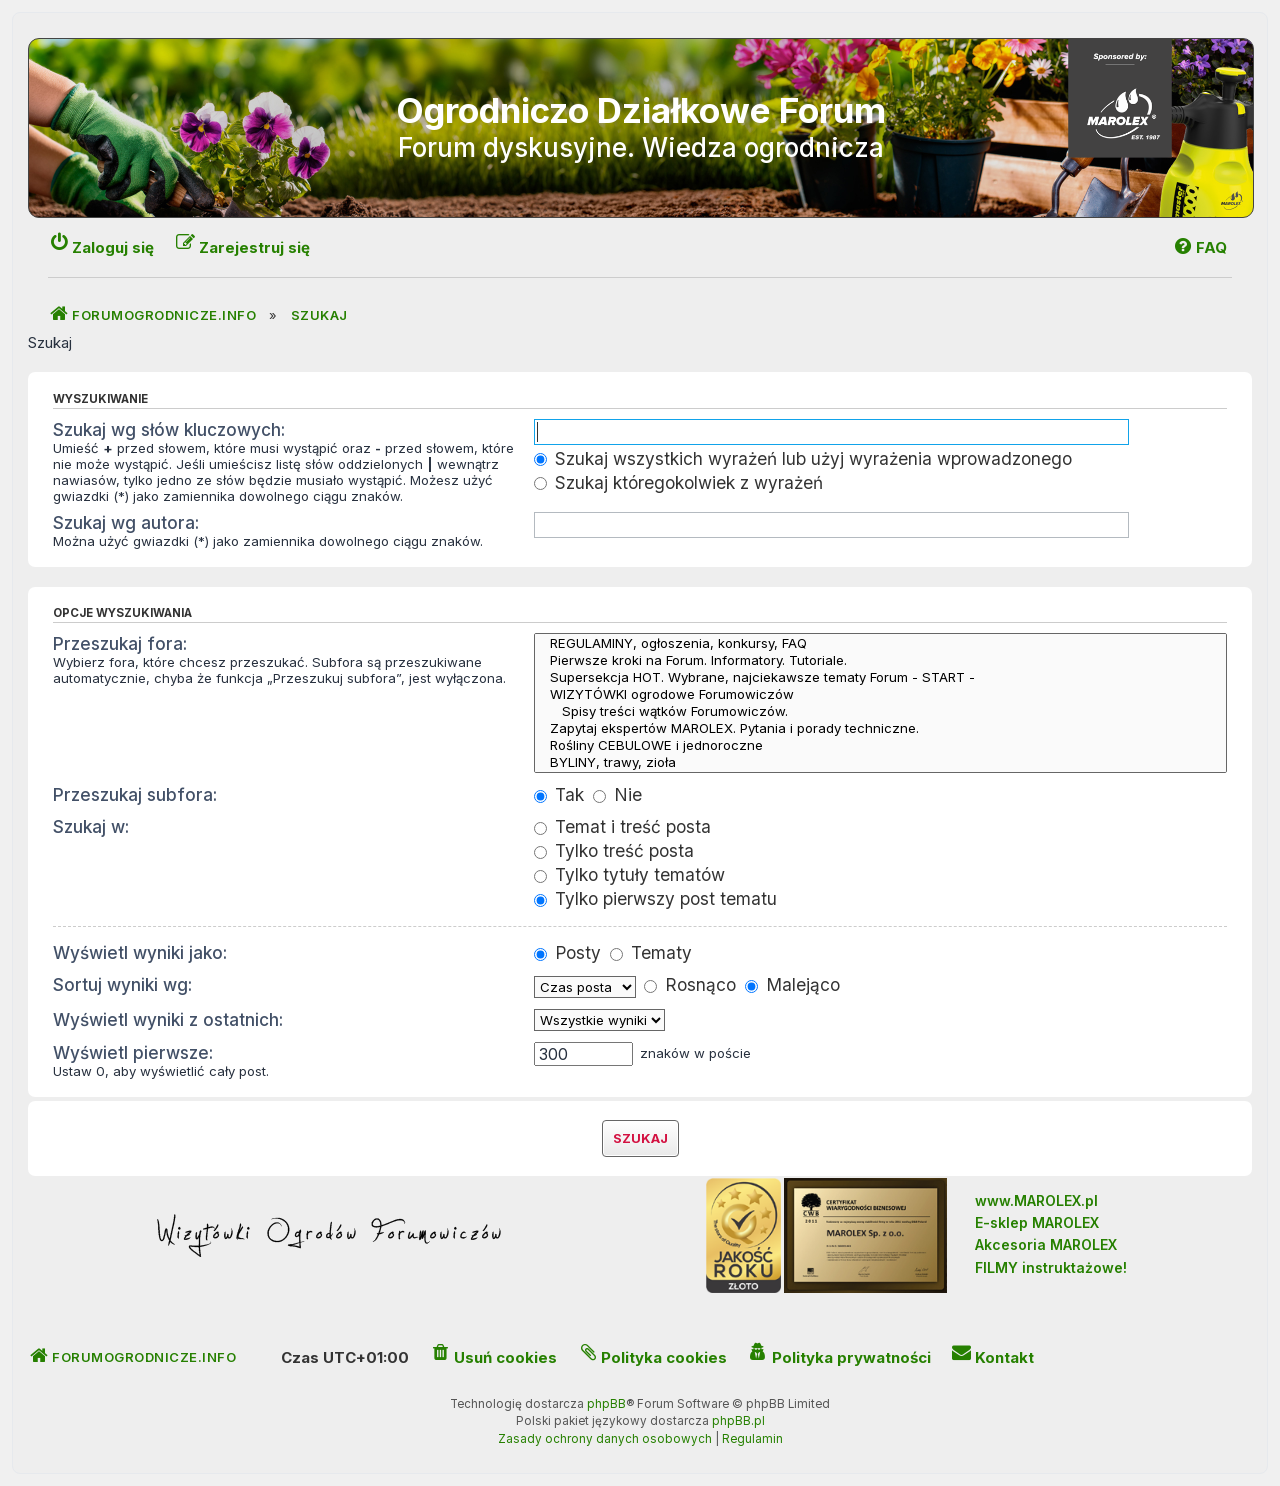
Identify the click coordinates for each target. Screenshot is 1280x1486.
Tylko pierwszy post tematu (655, 898)
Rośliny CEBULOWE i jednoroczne (880, 745)
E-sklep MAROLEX (1037, 1222)
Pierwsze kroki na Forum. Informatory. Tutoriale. (880, 660)
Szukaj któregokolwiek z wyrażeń (678, 482)
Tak (559, 794)
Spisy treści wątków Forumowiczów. (880, 711)
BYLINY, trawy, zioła (880, 762)
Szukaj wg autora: (126, 522)
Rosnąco (690, 984)
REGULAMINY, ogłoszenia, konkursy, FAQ (880, 643)
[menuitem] (1199, 247)
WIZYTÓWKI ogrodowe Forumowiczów (880, 694)
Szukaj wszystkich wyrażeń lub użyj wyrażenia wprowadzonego (803, 458)
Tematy (651, 952)
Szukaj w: (91, 826)
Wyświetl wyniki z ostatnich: (168, 1019)
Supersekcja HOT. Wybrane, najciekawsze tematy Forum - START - (880, 677)
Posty (567, 952)
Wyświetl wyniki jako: (140, 952)
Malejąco (792, 984)
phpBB (606, 1404)
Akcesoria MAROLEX (1046, 1244)
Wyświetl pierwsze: (133, 1052)
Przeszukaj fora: (120, 643)
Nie (617, 794)
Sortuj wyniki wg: (122, 984)
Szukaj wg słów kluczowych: (169, 429)
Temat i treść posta (622, 826)
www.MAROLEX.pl (1036, 1200)
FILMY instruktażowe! (1051, 1267)
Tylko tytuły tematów (629, 874)
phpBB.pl (738, 1421)
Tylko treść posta (614, 850)
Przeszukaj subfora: (135, 794)
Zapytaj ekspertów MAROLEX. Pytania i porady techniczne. (880, 728)
